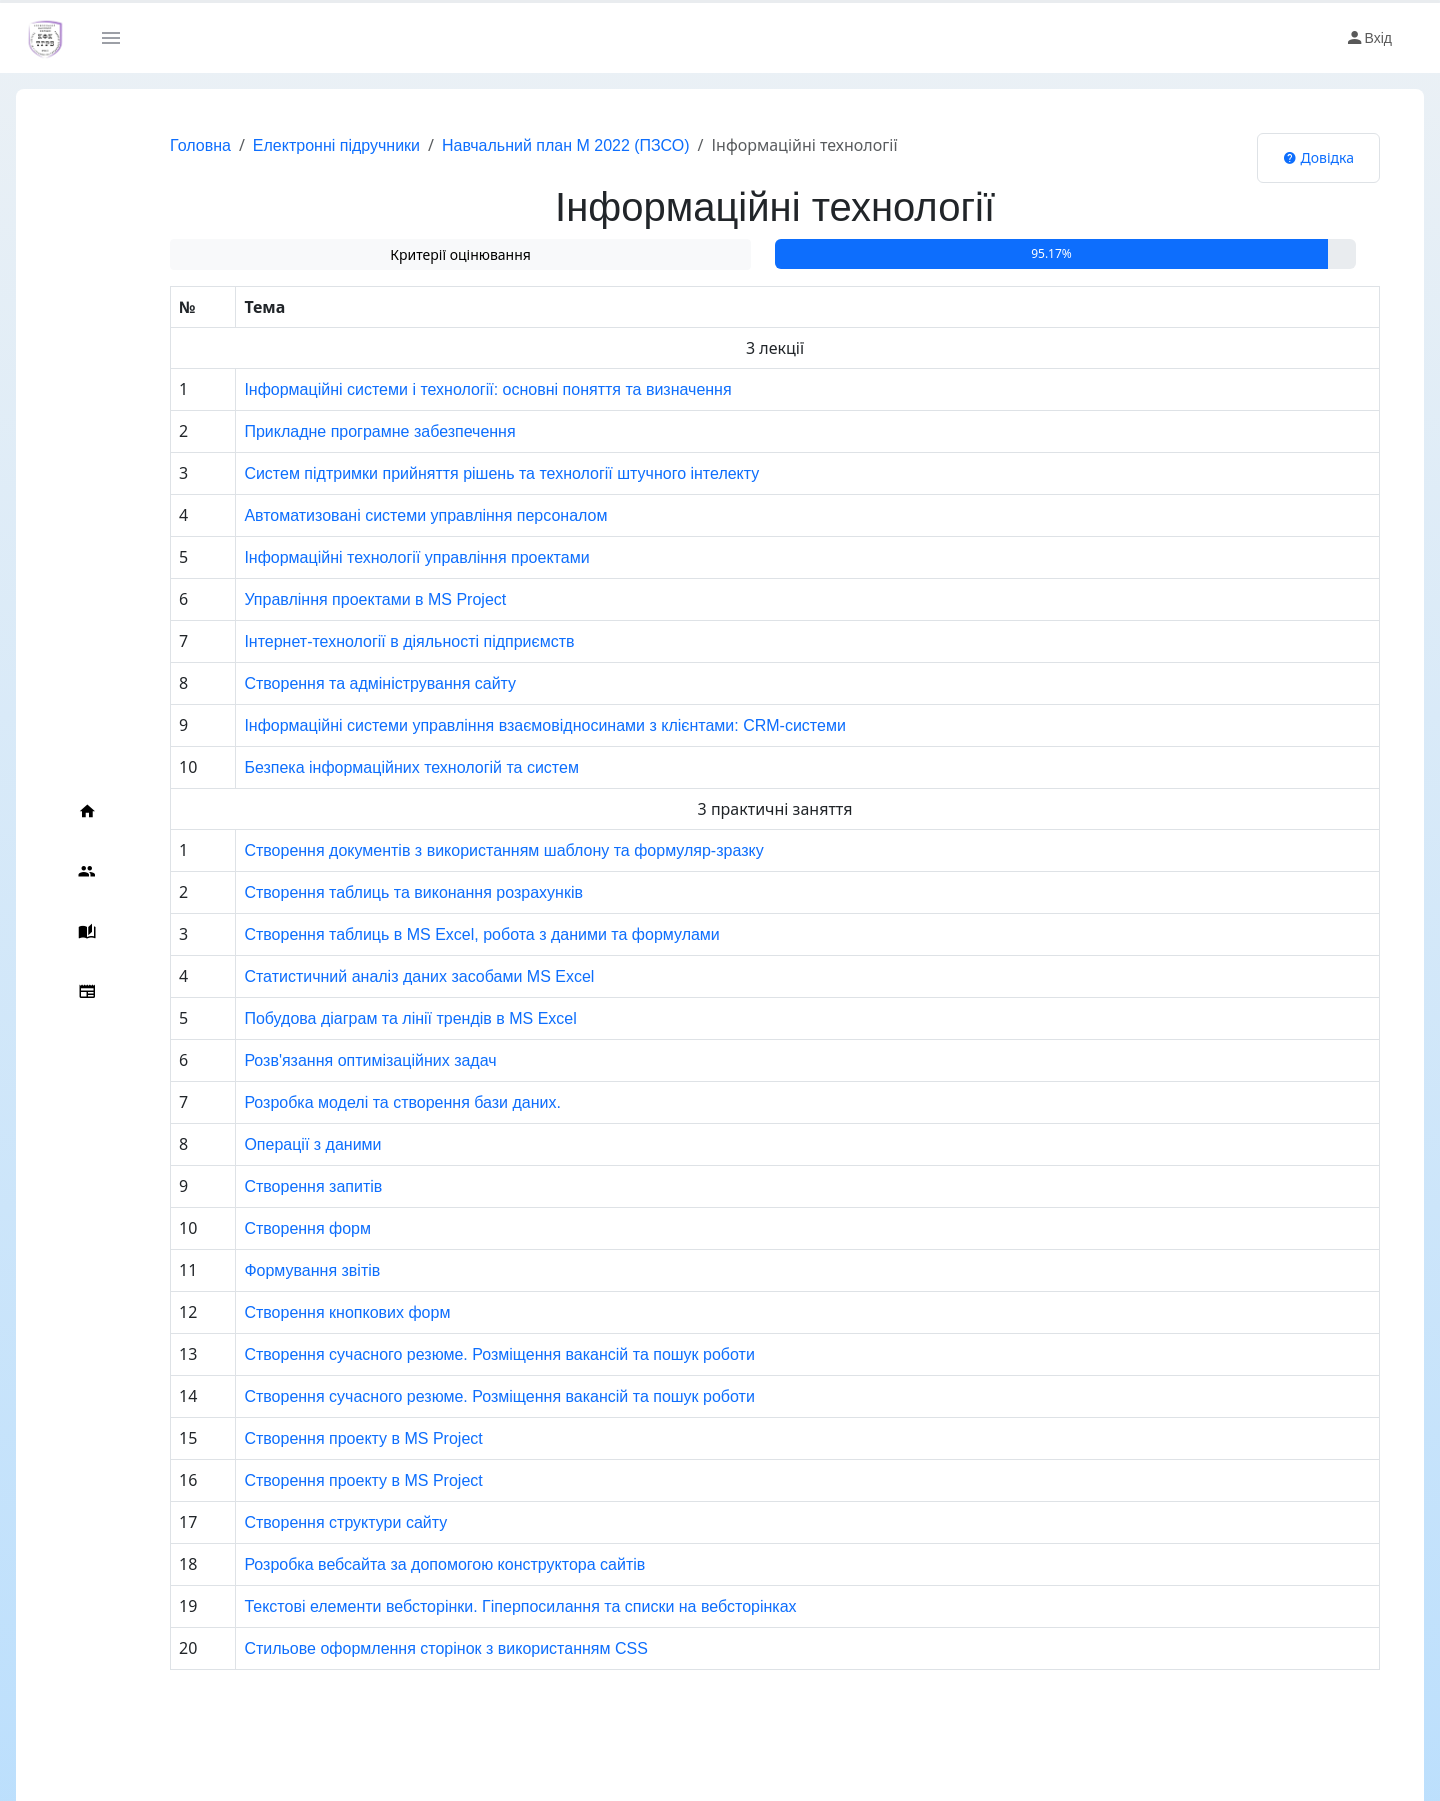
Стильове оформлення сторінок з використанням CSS (407, 1648)
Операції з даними (274, 1144)
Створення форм (269, 1228)
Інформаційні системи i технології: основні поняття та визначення (449, 389)
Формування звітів (274, 1270)
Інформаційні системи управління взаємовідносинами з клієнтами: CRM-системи (506, 725)
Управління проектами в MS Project (337, 599)
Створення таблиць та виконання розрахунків (375, 892)
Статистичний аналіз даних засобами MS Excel (381, 976)
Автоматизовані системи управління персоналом (387, 515)
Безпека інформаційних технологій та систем (373, 767)
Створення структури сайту (307, 1522)
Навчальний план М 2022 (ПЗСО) (526, 145)
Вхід (1368, 38)
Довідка (1318, 157)
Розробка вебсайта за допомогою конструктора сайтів (406, 1564)
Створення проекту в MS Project (325, 1438)
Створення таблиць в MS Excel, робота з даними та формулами (443, 934)
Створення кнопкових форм (309, 1312)
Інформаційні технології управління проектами (378, 557)
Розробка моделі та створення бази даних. (364, 1102)
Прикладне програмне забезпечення (341, 431)
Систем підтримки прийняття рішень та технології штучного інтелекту (463, 473)
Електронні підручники (296, 145)
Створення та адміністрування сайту (342, 683)
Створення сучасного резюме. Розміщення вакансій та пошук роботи (461, 1354)
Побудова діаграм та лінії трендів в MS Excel (372, 1018)
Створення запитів (275, 1186)
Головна (160, 145)
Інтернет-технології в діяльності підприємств (371, 641)
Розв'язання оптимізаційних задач (332, 1060)
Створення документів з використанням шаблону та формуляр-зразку (465, 850)
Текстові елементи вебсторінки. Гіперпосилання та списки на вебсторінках (482, 1606)
